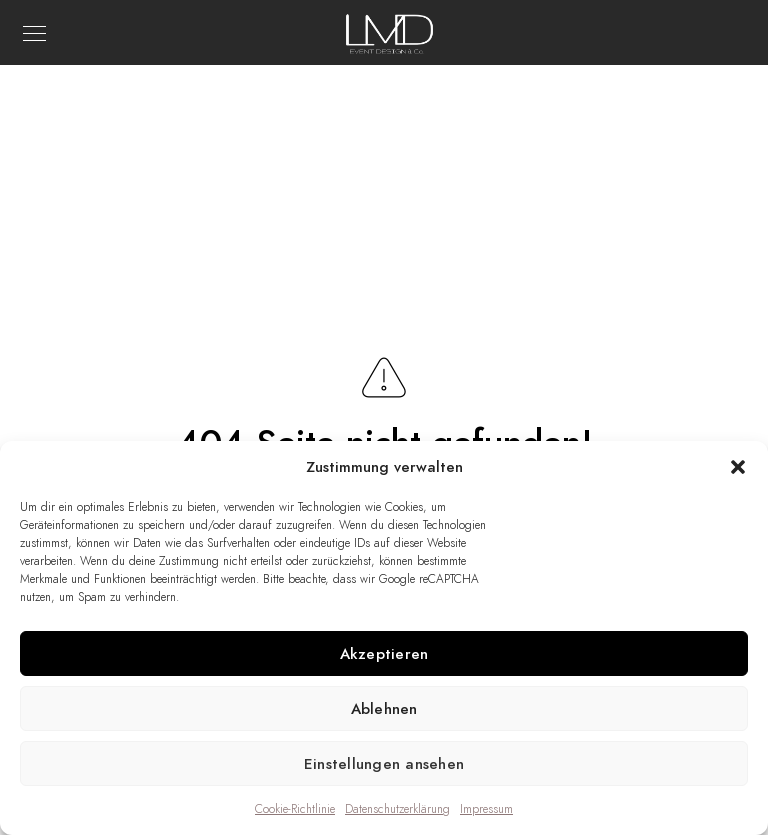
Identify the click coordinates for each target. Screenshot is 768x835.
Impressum (486, 809)
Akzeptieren (384, 654)
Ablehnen (384, 709)
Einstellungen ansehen (384, 764)
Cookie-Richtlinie (295, 809)
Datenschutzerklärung (397, 809)
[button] (738, 467)
